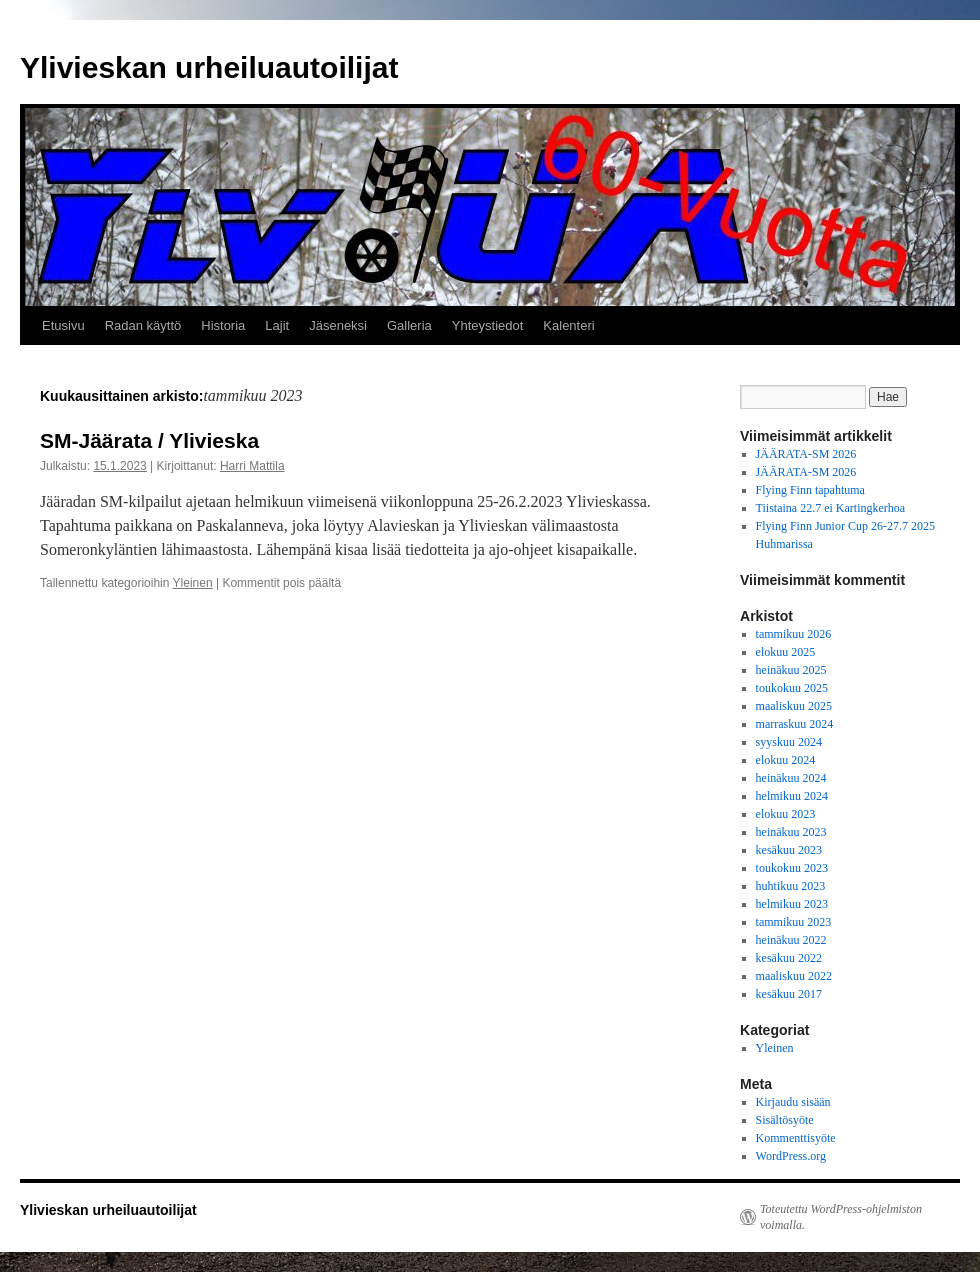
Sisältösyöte (785, 1120)
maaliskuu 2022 (794, 976)
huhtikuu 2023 (791, 886)
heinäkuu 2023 (791, 832)
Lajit (277, 325)
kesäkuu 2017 (789, 994)
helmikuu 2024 (792, 796)
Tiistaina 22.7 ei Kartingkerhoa (831, 508)
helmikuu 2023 (792, 904)
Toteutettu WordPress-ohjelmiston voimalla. (841, 1217)
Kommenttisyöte (796, 1138)
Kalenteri (568, 325)
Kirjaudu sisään (793, 1102)
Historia (223, 325)
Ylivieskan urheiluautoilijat (209, 67)
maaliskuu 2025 (794, 706)
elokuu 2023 (786, 814)
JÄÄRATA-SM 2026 (806, 454)
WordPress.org (791, 1156)
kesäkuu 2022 (789, 958)
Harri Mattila (252, 466)
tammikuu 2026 (794, 634)
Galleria (409, 325)
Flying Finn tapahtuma (810, 490)
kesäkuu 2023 (789, 850)
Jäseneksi (338, 325)
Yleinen (193, 583)
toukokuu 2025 (792, 688)
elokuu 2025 (786, 652)
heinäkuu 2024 (791, 778)
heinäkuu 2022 (791, 940)
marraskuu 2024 (795, 724)
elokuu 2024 (786, 760)
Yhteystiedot (488, 325)
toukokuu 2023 (792, 868)
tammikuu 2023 (794, 922)
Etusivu (63, 325)
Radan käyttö (143, 325)
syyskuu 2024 (789, 742)
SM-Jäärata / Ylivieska (149, 440)
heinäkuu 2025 (791, 670)
